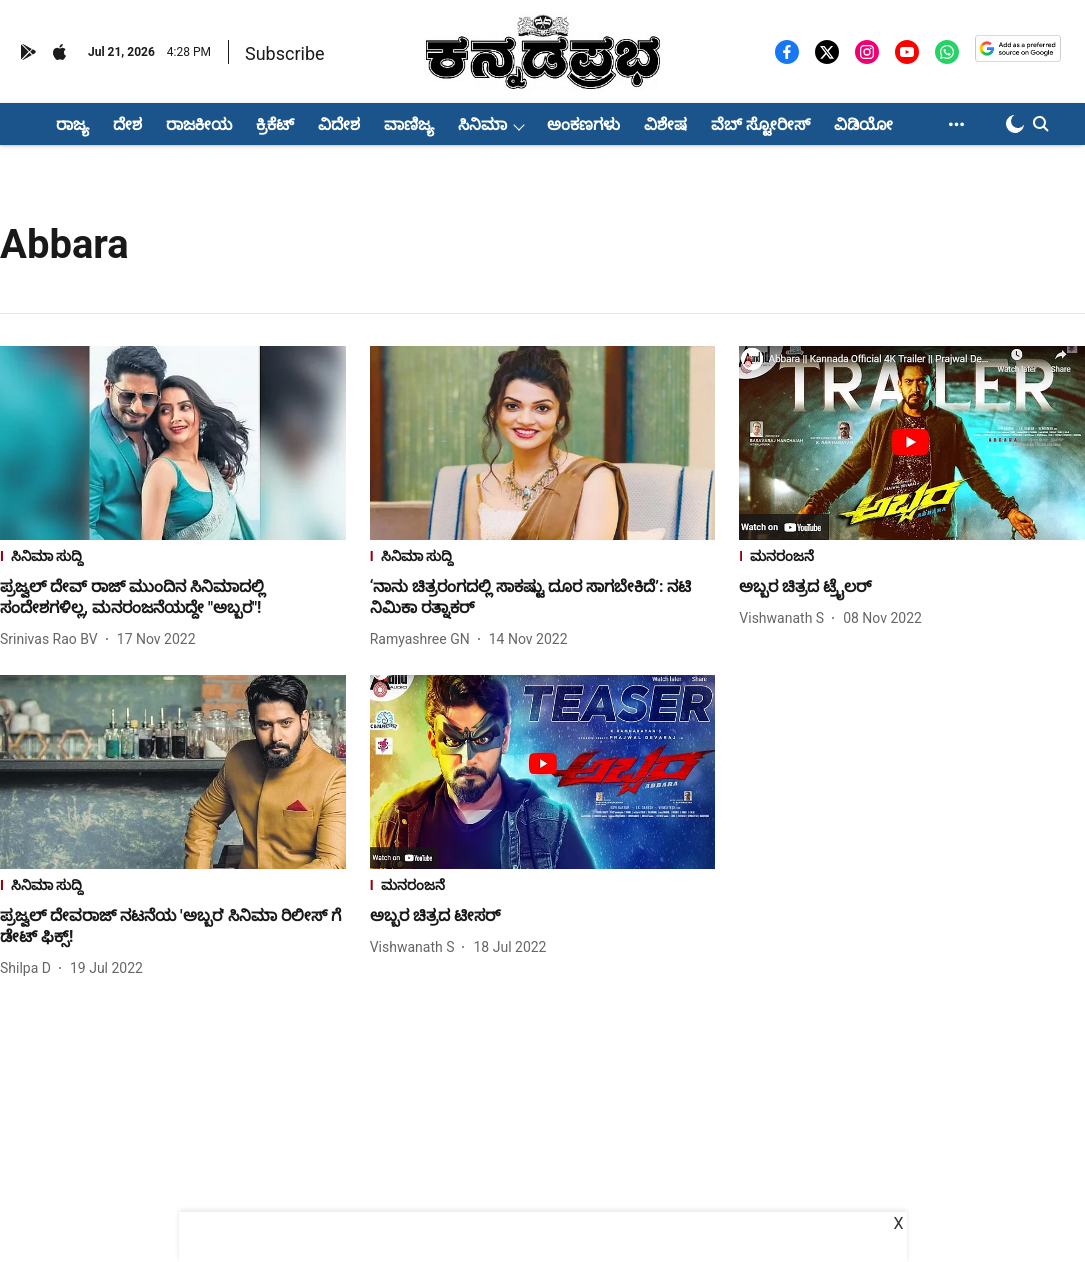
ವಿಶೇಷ (665, 124)
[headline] (173, 598)
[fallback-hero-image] (173, 443)
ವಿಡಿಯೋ (863, 124)
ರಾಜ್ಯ (72, 124)
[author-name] (53, 639)
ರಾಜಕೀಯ (199, 124)
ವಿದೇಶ (339, 124)
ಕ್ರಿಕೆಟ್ (275, 124)
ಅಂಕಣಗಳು (583, 124)
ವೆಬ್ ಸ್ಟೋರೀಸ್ (760, 124)
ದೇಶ (127, 124)
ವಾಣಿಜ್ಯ (409, 124)
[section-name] (173, 558)
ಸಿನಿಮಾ (482, 124)
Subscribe (285, 53)
